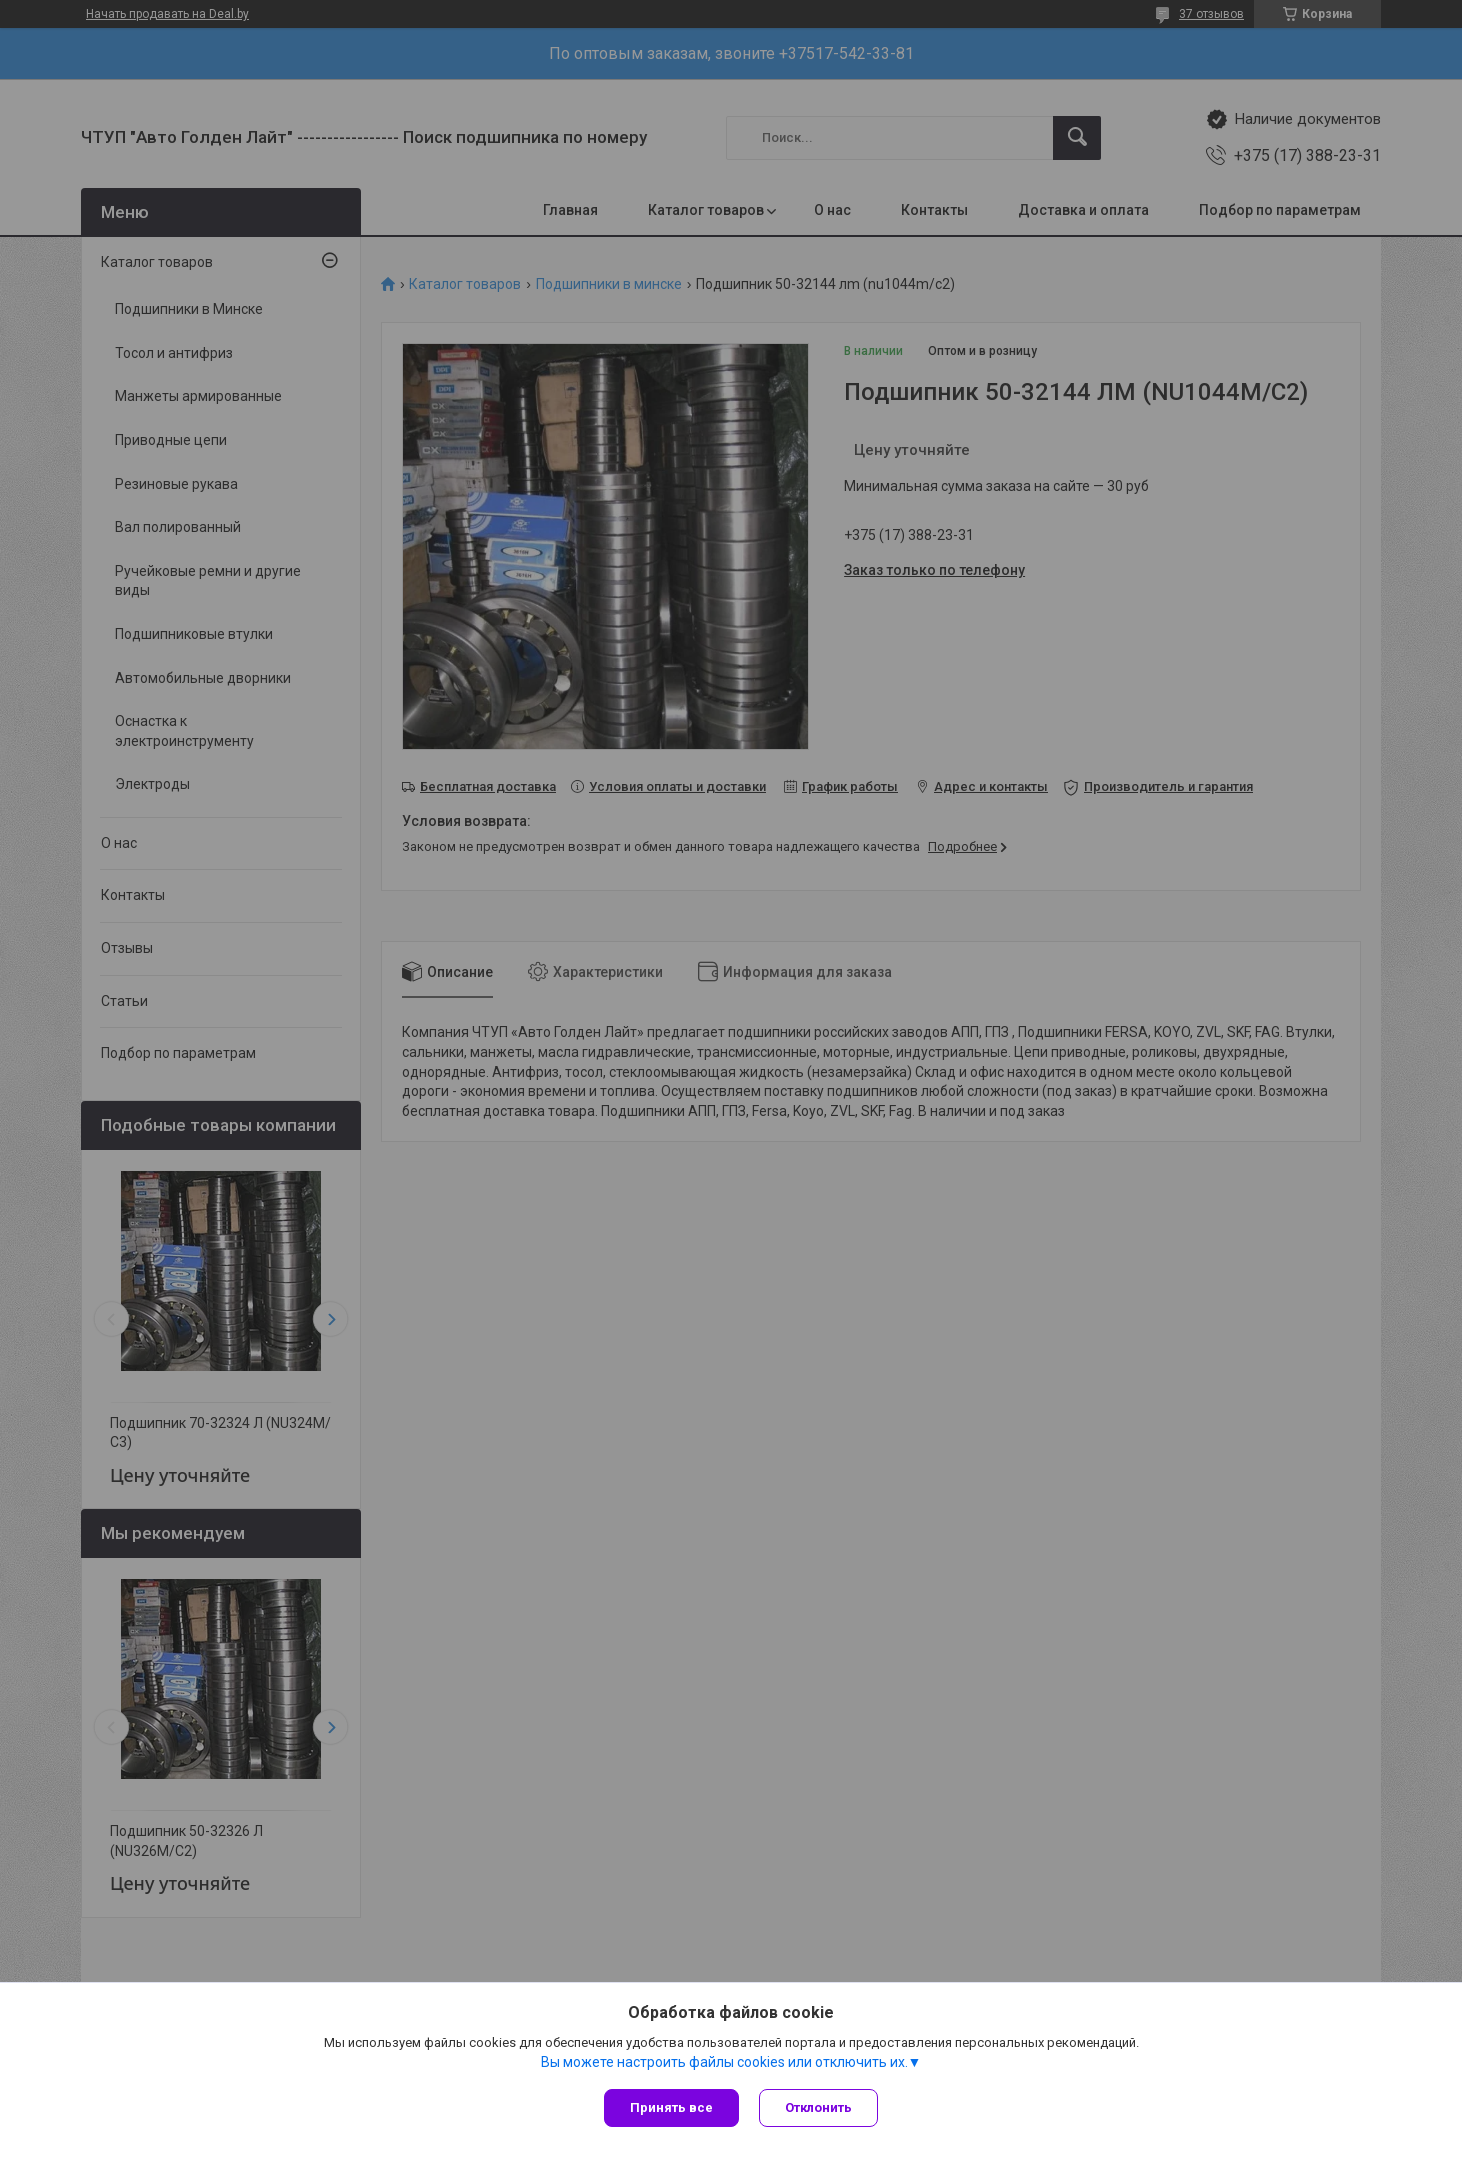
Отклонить (818, 2107)
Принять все (671, 2107)
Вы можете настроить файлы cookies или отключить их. (724, 2062)
